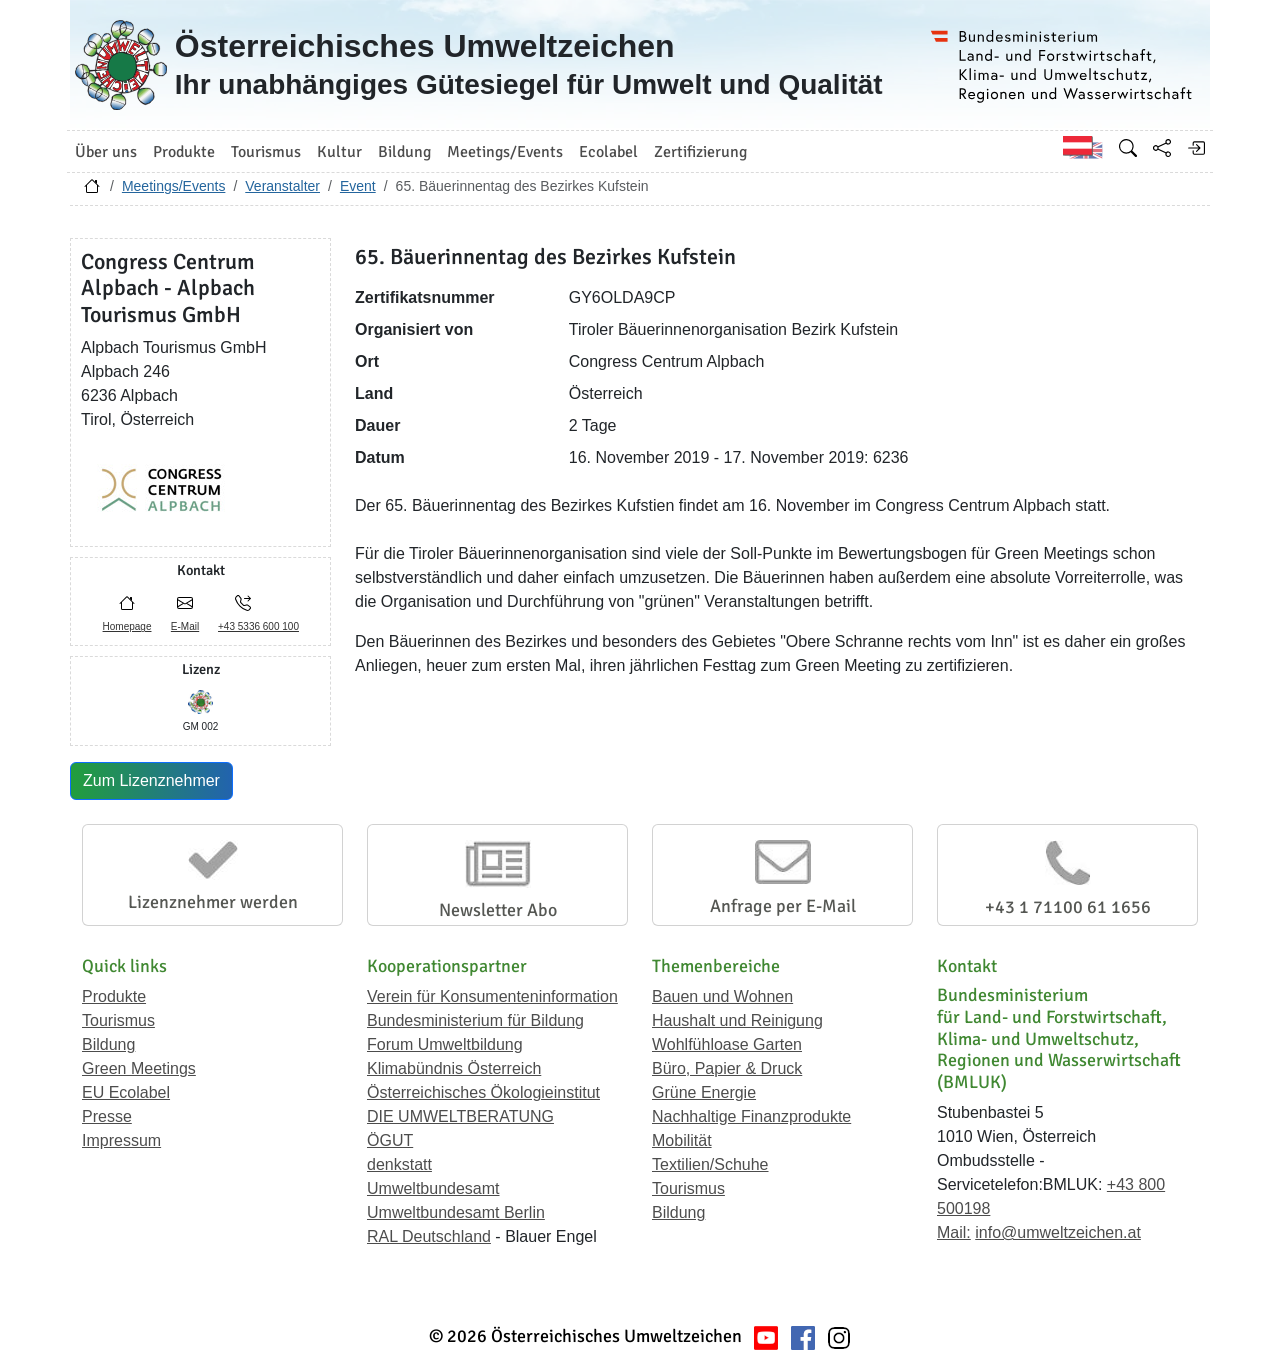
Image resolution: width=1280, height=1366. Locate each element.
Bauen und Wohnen (722, 996)
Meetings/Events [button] (505, 152)
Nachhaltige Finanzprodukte (751, 1116)
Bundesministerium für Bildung (475, 1020)
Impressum (121, 1140)
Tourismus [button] (266, 152)
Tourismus (118, 1020)
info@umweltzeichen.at (1058, 1232)
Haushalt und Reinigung (737, 1020)
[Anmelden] (1196, 148)
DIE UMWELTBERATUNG (460, 1116)
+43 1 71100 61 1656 (1068, 907)
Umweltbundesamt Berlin (456, 1212)
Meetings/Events (174, 186)
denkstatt (399, 1164)
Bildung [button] (404, 152)
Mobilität (682, 1140)
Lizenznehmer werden (213, 902)
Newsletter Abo (498, 910)
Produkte (114, 996)
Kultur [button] (339, 152)
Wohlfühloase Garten (727, 1044)
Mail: (954, 1232)
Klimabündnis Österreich (454, 1068)
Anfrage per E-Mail (783, 906)
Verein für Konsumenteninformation (492, 996)
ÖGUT (390, 1140)
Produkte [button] (184, 152)
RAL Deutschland (429, 1236)
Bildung (108, 1044)
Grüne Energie (704, 1092)
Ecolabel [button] (608, 152)
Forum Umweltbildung (445, 1044)
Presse (107, 1116)
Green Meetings (139, 1068)
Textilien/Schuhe (710, 1164)
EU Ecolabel (126, 1092)
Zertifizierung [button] (700, 152)
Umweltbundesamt (433, 1188)
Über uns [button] (106, 152)
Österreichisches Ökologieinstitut (483, 1092)
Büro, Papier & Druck (727, 1068)
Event (358, 186)
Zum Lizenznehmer (151, 780)
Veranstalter (282, 186)
